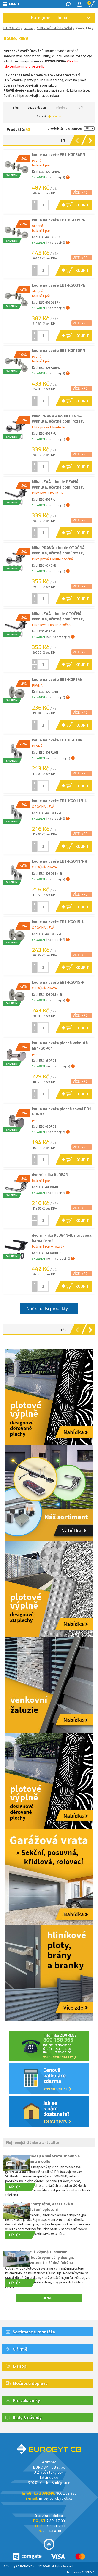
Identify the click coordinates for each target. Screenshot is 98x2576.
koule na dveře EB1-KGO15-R (58, 982)
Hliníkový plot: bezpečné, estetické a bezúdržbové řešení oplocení (39, 2206)
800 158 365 (66, 2493)
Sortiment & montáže (34, 2332)
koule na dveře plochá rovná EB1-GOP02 (62, 1111)
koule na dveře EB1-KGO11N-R (59, 861)
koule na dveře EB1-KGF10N (57, 740)
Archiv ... (49, 2297)
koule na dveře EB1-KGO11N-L (59, 801)
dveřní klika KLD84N (50, 1174)
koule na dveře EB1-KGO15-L (58, 922)
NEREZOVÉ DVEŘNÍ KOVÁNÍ (54, 28)
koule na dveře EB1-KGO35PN (59, 220)
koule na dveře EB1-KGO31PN (59, 285)
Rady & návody (27, 2417)
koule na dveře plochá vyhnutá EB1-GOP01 (60, 1045)
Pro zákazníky (26, 2400)
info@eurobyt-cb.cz (56, 2498)
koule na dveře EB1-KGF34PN (58, 154)
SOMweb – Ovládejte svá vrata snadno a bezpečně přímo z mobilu (42, 2158)
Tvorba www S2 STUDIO (81, 2572)
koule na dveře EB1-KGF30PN (58, 350)
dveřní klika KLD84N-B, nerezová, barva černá (62, 1238)
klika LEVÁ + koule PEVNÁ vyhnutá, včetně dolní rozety (58, 484)
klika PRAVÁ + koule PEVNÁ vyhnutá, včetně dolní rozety (58, 418)
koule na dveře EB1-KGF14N (57, 679)
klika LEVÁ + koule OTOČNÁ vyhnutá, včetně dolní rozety (58, 616)
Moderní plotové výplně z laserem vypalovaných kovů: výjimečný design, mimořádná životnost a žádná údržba (39, 2257)
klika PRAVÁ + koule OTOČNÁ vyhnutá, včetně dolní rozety (58, 550)
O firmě (20, 2349)
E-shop (28, 28)
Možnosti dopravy (30, 2383)
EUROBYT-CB (11, 28)
